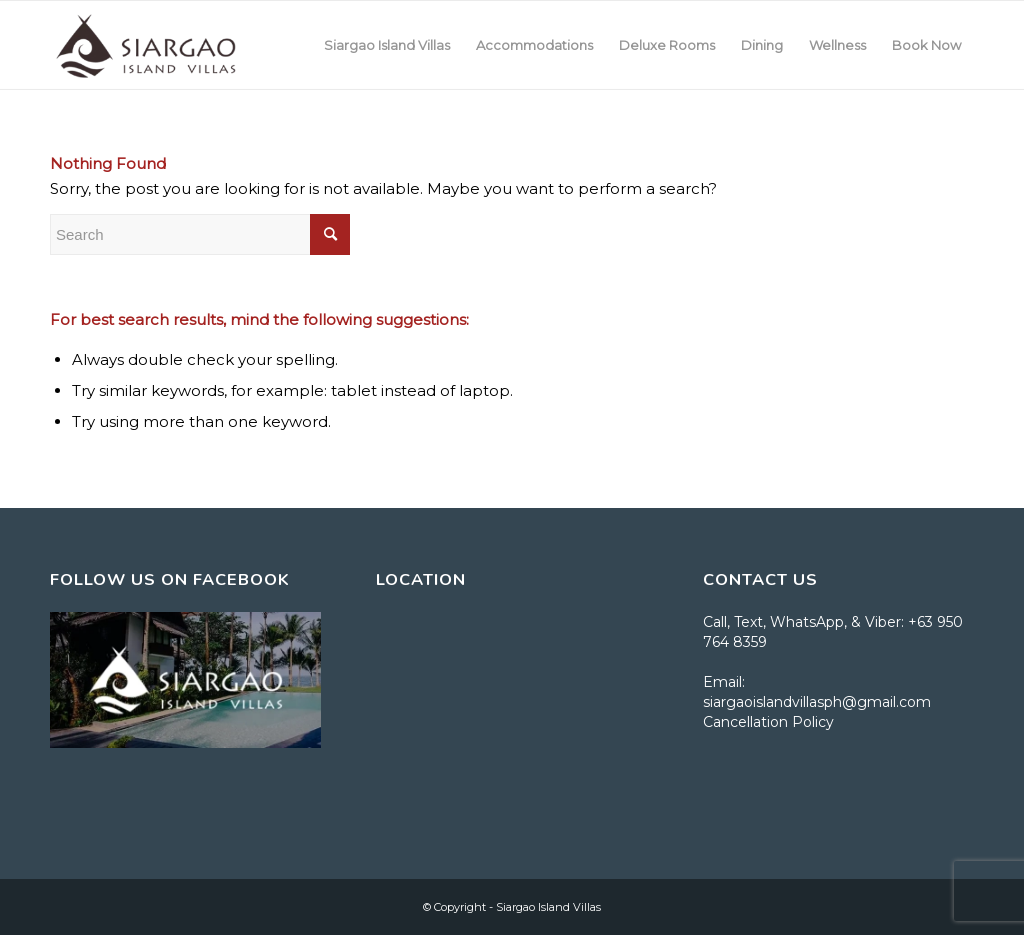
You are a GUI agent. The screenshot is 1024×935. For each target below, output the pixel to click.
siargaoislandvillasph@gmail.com (817, 702)
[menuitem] (387, 45)
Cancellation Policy (768, 722)
